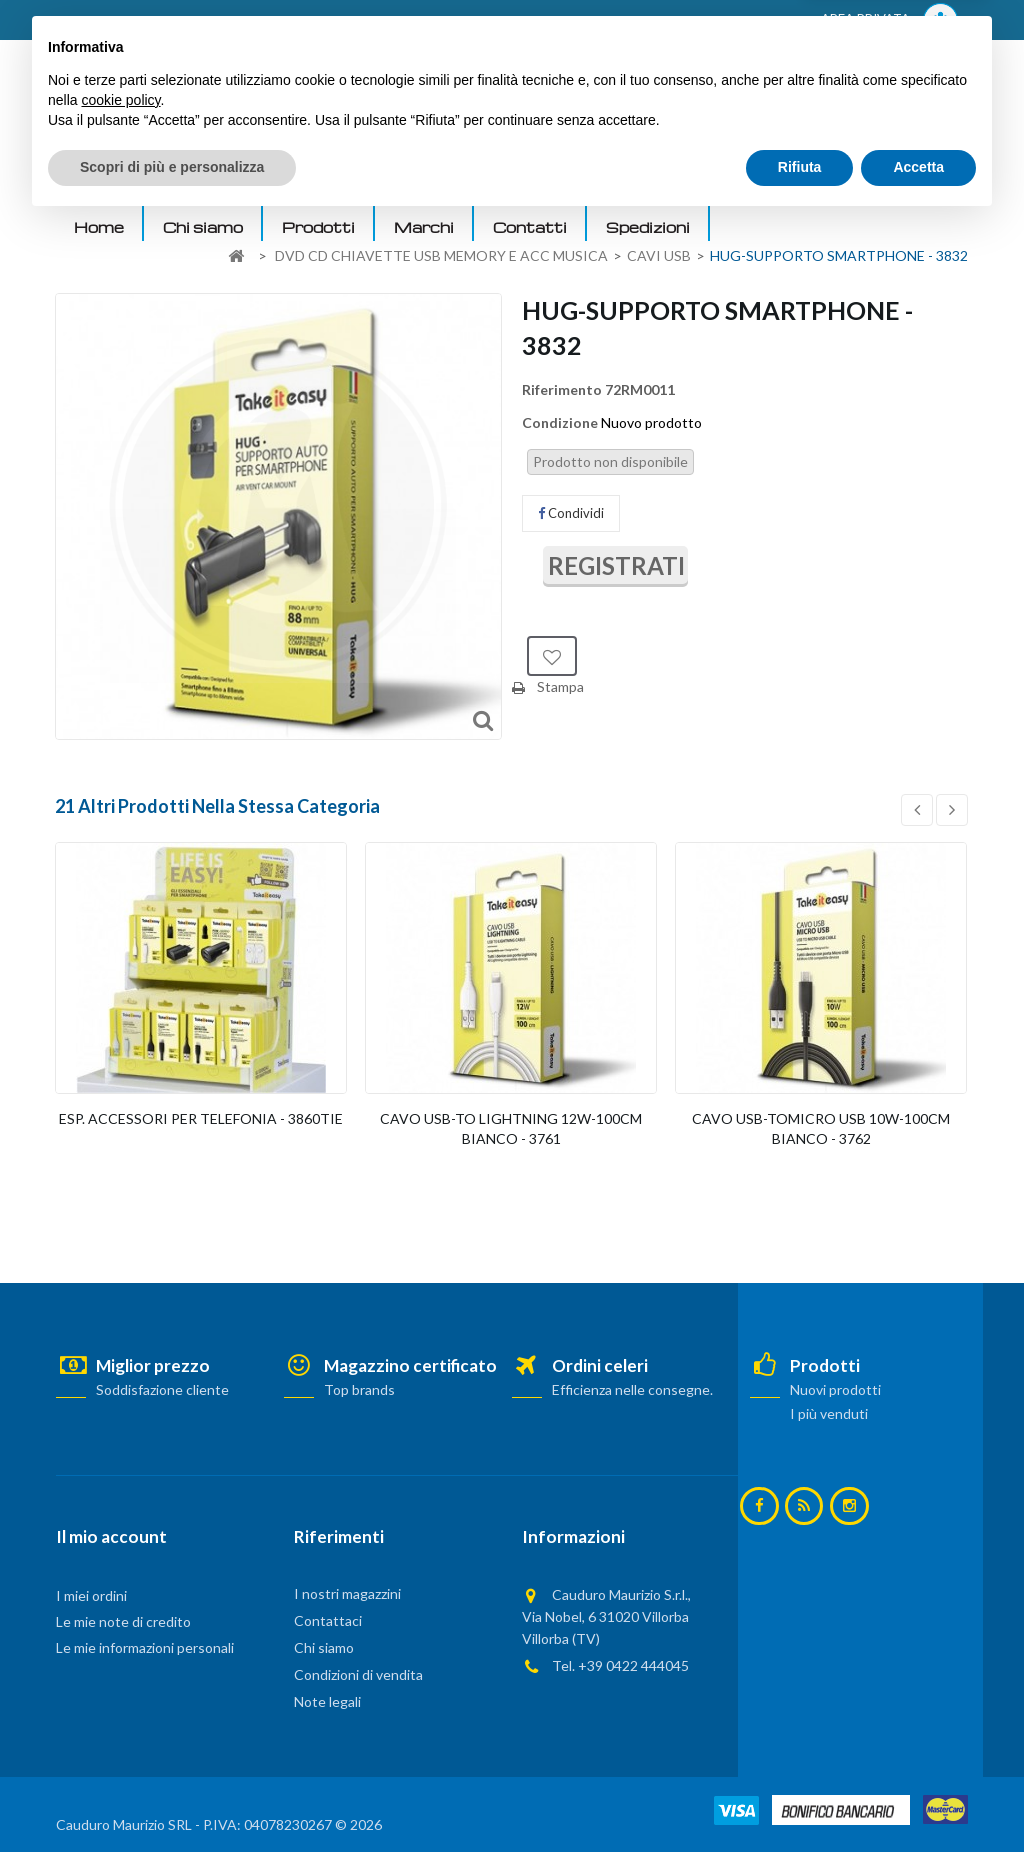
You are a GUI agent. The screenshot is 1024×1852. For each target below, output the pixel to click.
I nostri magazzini (347, 1593)
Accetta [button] (918, 1797)
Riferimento (562, 389)
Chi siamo (203, 227)
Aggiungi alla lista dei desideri (552, 656)
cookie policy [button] (120, 1730)
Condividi (571, 513)
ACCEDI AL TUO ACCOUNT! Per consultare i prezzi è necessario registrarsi (309, 21)
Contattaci (328, 1620)
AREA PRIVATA (889, 20)
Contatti (530, 227)
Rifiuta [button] (800, 1797)
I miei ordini (91, 1595)
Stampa (560, 686)
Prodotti (318, 227)
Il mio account (111, 1536)
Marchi (424, 227)
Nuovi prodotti (835, 1389)
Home (99, 227)
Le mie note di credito (123, 1621)
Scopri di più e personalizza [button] (172, 1797)
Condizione (560, 422)
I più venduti (829, 1413)
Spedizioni (648, 227)
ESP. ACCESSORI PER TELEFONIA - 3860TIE (201, 1118)
